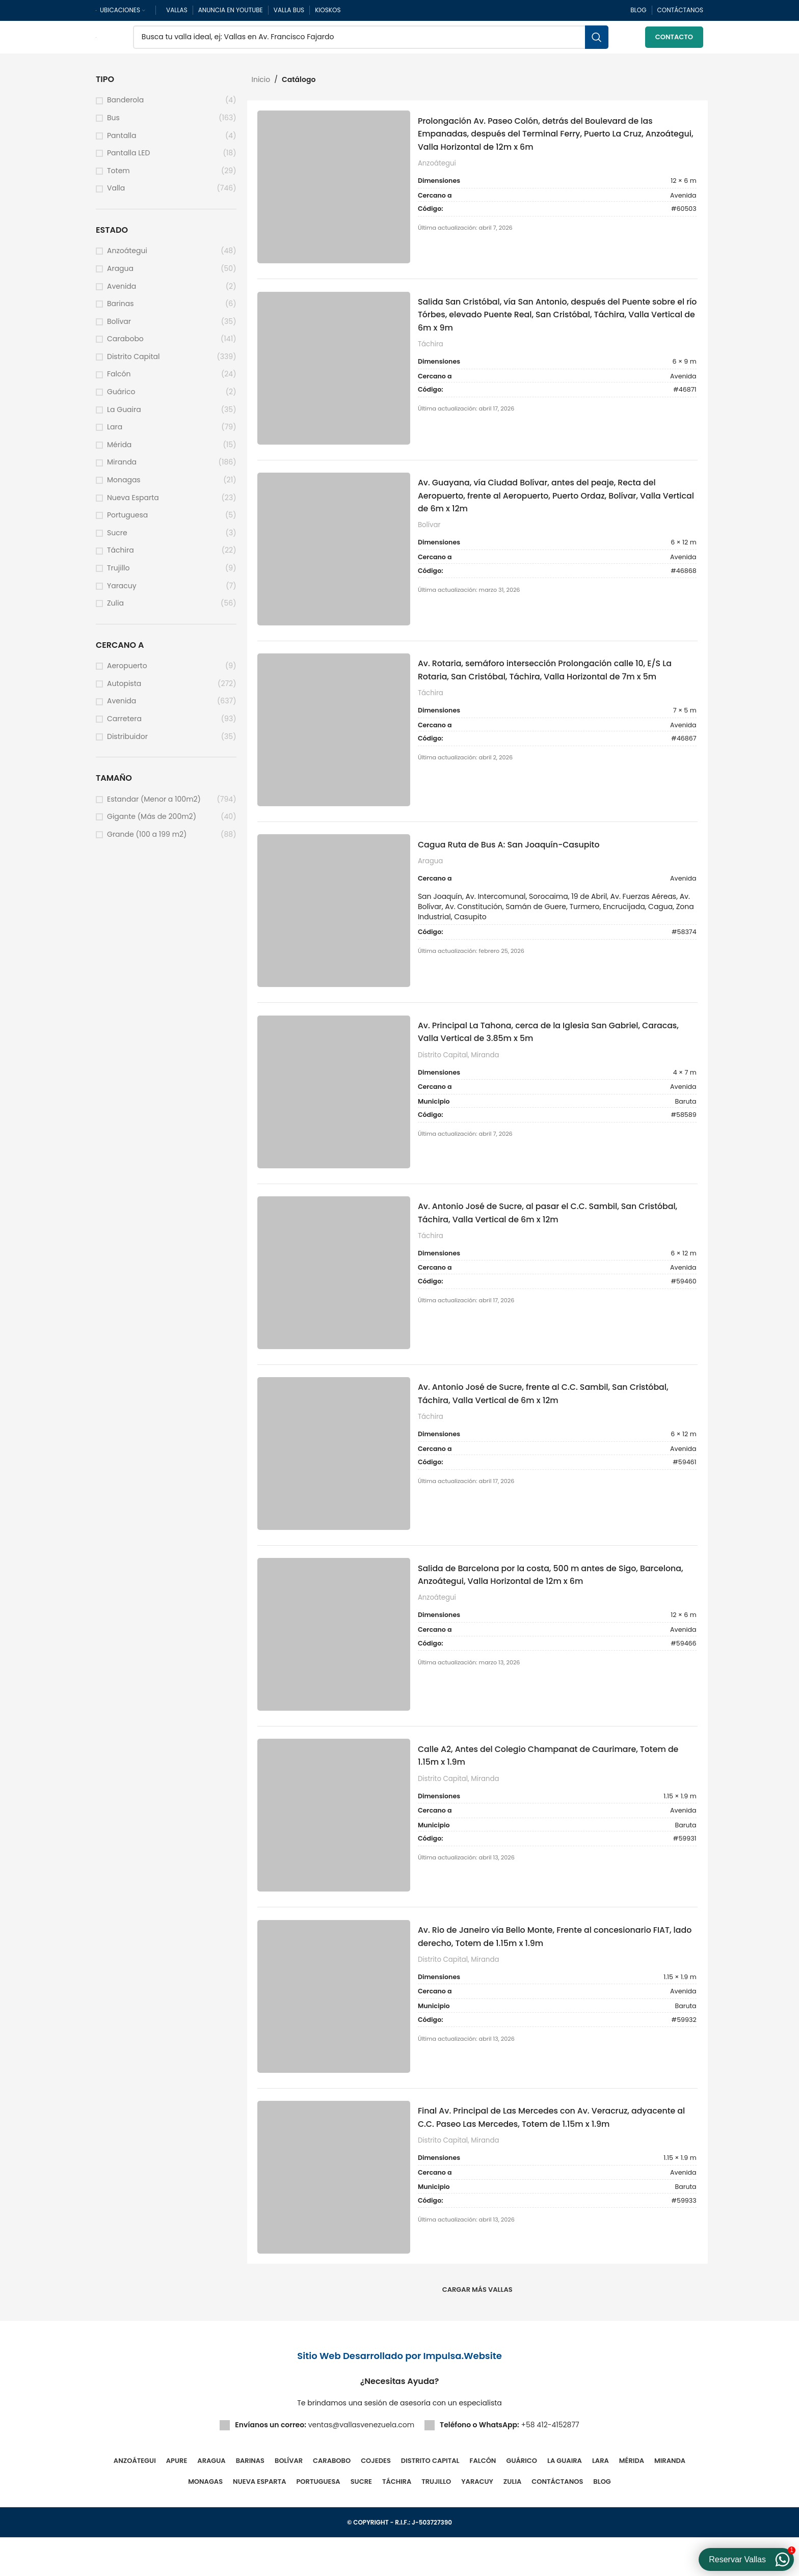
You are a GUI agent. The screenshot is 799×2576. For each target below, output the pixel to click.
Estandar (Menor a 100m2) (154, 805)
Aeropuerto (127, 672)
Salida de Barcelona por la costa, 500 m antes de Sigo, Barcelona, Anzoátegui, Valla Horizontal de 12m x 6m (549, 1603)
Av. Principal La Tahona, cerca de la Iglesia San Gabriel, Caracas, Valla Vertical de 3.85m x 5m (550, 1052)
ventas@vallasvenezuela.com (361, 2463)
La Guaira (124, 416)
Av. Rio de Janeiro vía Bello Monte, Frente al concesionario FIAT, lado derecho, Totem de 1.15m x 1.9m (556, 1971)
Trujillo (118, 574)
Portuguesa (127, 521)
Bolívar (119, 328)
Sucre (117, 539)
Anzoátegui (127, 257)
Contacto (674, 40)
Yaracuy (122, 592)
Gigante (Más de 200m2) (151, 823)
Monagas (124, 486)
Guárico (121, 398)
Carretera (124, 725)
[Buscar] (370, 40)
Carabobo (125, 345)
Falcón (118, 381)
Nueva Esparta (133, 504)
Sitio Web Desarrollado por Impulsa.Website (399, 2394)
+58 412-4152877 (550, 2463)
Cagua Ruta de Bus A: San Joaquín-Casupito (527, 862)
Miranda (122, 468)
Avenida (121, 292)
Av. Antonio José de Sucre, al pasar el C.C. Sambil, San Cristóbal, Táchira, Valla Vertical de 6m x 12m (548, 1236)
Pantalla (121, 142)
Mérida (119, 451)
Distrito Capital (133, 363)
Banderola (125, 106)
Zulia (115, 609)
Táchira (120, 556)
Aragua (120, 275)
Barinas (120, 310)
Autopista (124, 690)
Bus (113, 124)
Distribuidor (127, 743)
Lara (114, 433)
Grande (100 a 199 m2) (147, 840)
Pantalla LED (128, 159)
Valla (116, 194)
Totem (118, 177)
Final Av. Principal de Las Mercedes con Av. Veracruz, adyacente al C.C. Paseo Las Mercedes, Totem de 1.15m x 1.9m (553, 2162)
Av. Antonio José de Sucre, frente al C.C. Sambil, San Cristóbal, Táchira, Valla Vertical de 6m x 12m (543, 1420)
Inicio (261, 85)
